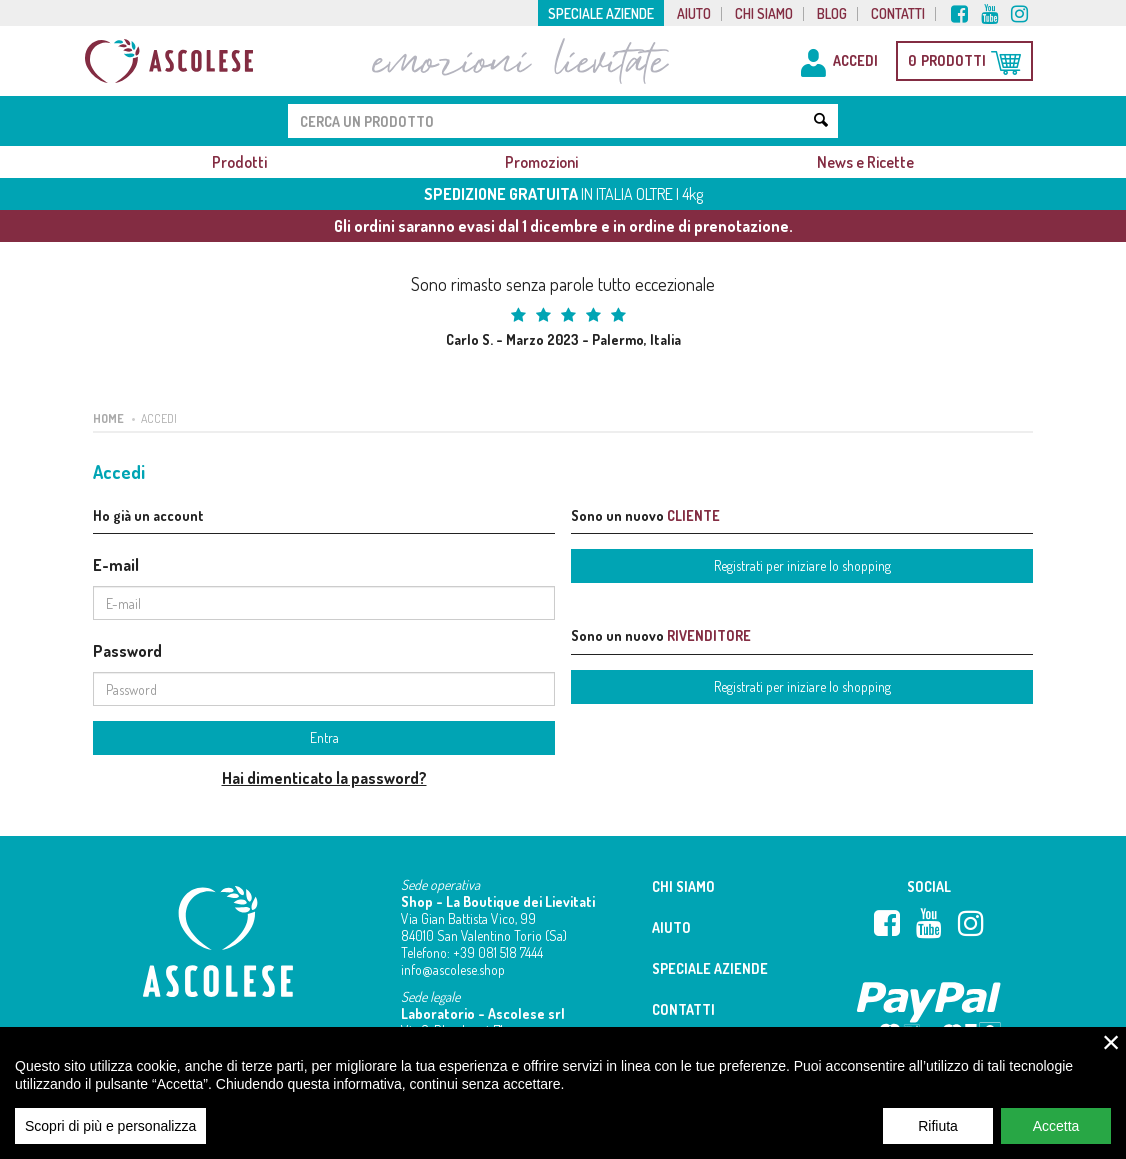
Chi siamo (764, 14)
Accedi (159, 418)
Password (127, 651)
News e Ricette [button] (865, 162)
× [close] (1111, 1052)
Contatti (898, 14)
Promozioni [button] (541, 162)
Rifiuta (938, 1136)
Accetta (1056, 1136)
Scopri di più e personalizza (110, 1136)
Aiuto (694, 14)
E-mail (116, 565)
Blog (832, 14)
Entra (324, 737)
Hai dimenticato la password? (324, 778)
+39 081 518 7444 (498, 952)
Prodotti (239, 162)
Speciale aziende (601, 14)
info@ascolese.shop (453, 969)
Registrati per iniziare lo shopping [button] (802, 565)
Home (108, 418)
